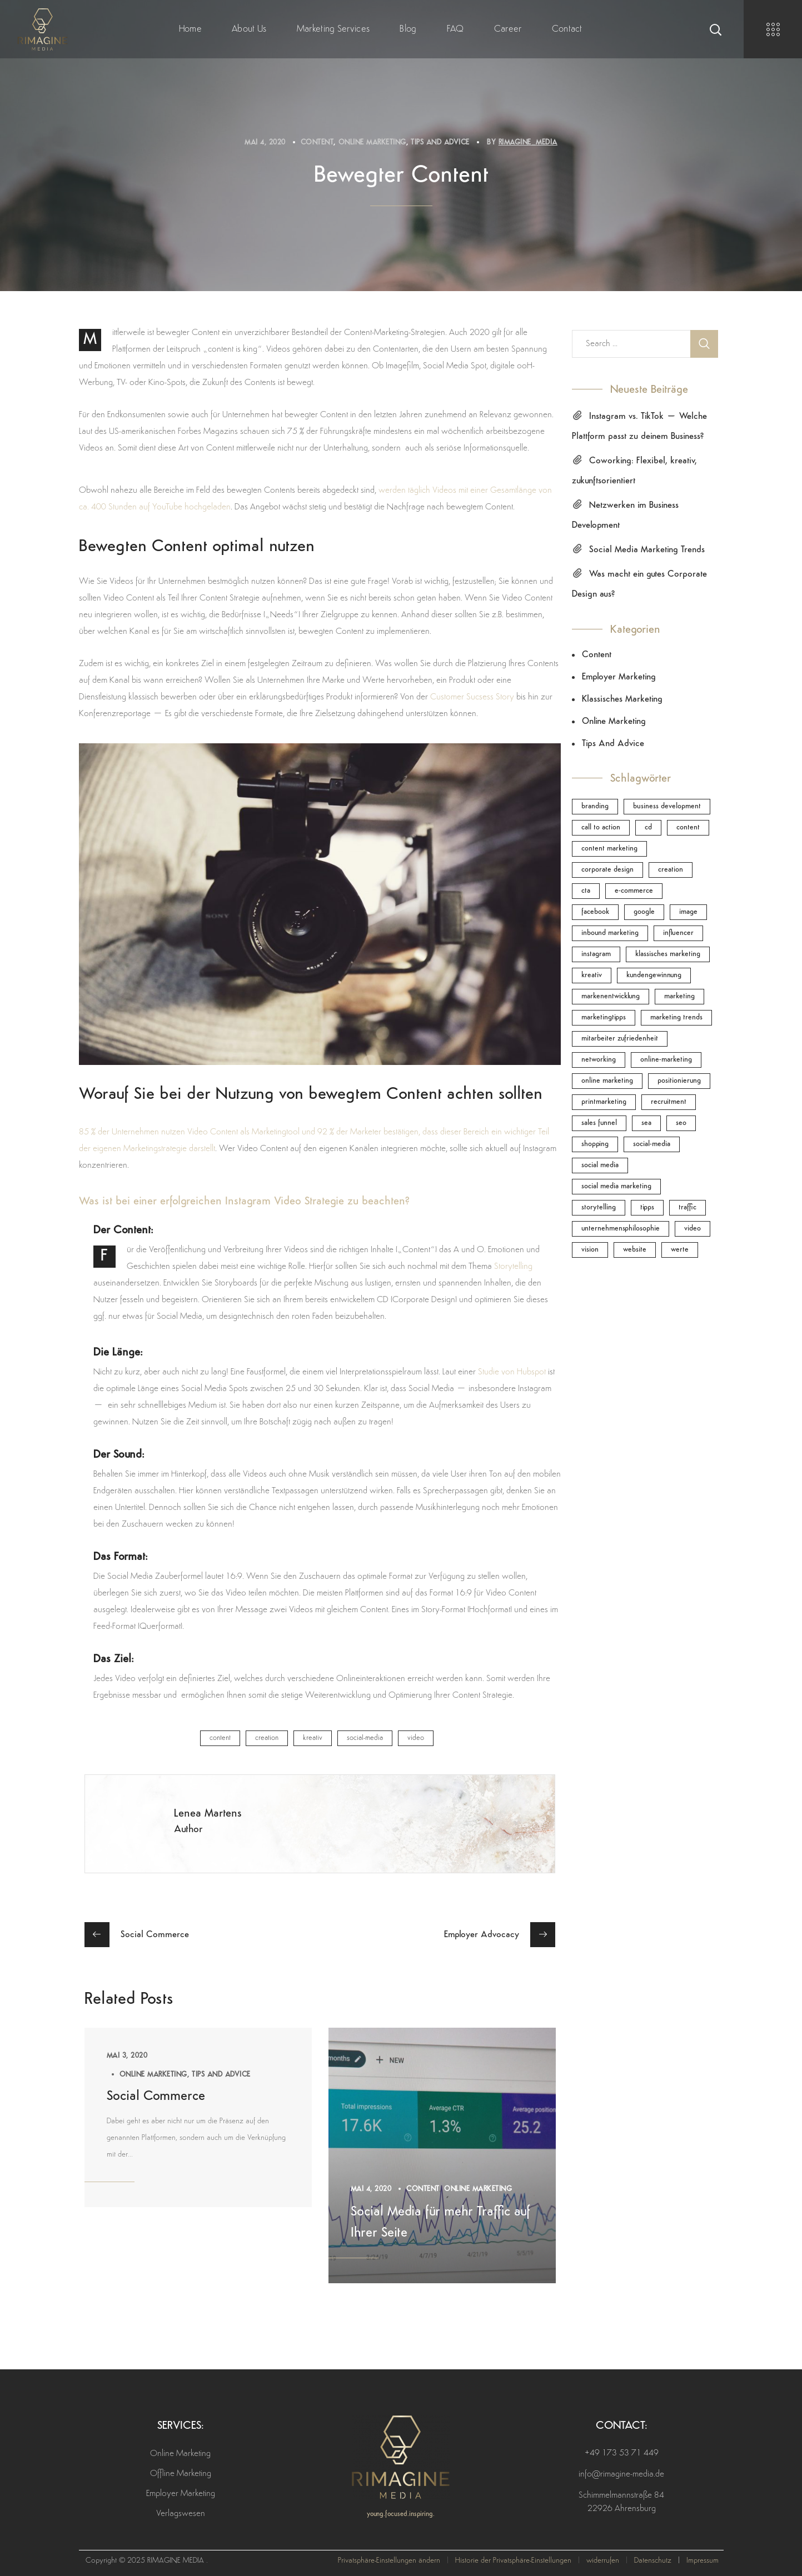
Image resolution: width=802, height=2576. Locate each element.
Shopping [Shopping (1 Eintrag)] (595, 1144)
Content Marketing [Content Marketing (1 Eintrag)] (609, 848)
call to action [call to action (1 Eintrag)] (600, 827)
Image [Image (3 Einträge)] (688, 912)
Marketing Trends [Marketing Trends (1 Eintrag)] (676, 1017)
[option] (198, 2117)
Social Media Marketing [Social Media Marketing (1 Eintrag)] (616, 1186)
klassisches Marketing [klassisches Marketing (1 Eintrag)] (667, 954)
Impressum (702, 2561)
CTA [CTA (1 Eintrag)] (585, 890)
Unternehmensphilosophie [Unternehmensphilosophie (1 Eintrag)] (620, 1228)
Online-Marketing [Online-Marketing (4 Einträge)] (666, 1059)
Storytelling (513, 1266)
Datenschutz (652, 2561)
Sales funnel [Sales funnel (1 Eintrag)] (599, 1123)
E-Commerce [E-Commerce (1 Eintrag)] (634, 890)
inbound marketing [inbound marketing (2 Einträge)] (610, 933)
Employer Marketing (619, 677)
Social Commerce (156, 2096)
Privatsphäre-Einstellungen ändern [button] (389, 2561)
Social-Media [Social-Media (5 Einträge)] (651, 1144)
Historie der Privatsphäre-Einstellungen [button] (513, 2561)
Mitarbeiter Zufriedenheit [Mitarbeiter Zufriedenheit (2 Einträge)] (619, 1038)
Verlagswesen (180, 2513)
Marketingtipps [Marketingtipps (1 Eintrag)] (603, 1017)
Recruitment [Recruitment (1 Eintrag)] (668, 1102)
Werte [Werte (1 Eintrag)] (680, 1249)
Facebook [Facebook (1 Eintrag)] (595, 912)
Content (317, 142)
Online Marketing (372, 142)
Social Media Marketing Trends (647, 550)
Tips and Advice (440, 142)
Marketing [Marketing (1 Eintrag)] (679, 996)
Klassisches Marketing (622, 699)
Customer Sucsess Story (472, 697)
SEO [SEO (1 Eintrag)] (681, 1123)
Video (415, 1738)
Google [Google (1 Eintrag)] (644, 912)
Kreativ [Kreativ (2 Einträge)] (591, 975)
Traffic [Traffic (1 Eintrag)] (687, 1207)
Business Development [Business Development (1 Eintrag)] (667, 806)
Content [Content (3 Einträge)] (688, 827)
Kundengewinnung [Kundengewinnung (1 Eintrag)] (653, 975)
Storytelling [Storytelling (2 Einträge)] (598, 1207)
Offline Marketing (180, 2473)
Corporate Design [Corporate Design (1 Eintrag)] (607, 869)
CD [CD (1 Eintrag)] (648, 827)
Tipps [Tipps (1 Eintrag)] (647, 1207)
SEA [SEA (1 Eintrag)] (646, 1123)
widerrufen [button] (602, 2561)
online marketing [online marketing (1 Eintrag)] (607, 1080)
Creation (266, 1738)
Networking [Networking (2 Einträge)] (598, 1059)
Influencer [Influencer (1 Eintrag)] (678, 933)
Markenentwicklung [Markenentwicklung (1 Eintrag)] (610, 996)
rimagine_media (528, 142)
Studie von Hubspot (512, 1372)
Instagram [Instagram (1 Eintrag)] (596, 954)
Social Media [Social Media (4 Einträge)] (600, 1165)
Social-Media (365, 1738)
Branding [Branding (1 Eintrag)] (595, 806)
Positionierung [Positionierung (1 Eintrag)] (679, 1080)
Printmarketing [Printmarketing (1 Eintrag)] (603, 1102)
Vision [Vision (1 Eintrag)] (590, 1249)
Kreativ (312, 1738)
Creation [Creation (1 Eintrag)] (670, 869)
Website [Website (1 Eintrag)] (634, 1249)
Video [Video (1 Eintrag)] (692, 1228)
